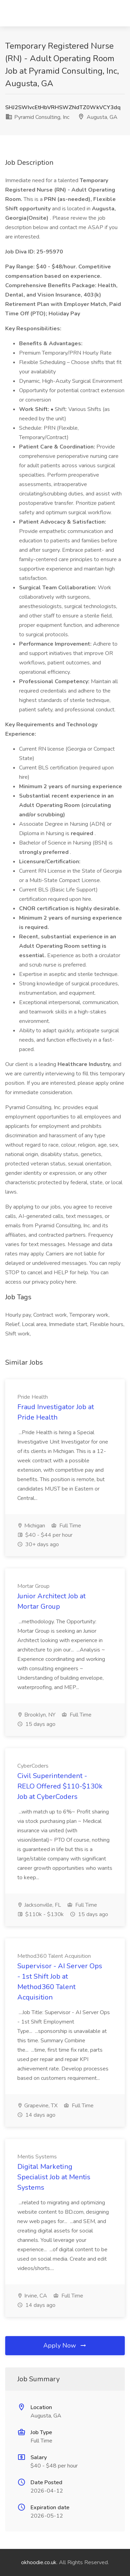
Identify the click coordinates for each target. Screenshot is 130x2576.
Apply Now (65, 2345)
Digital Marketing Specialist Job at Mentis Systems (53, 2177)
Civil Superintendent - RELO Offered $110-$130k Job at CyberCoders (60, 1786)
